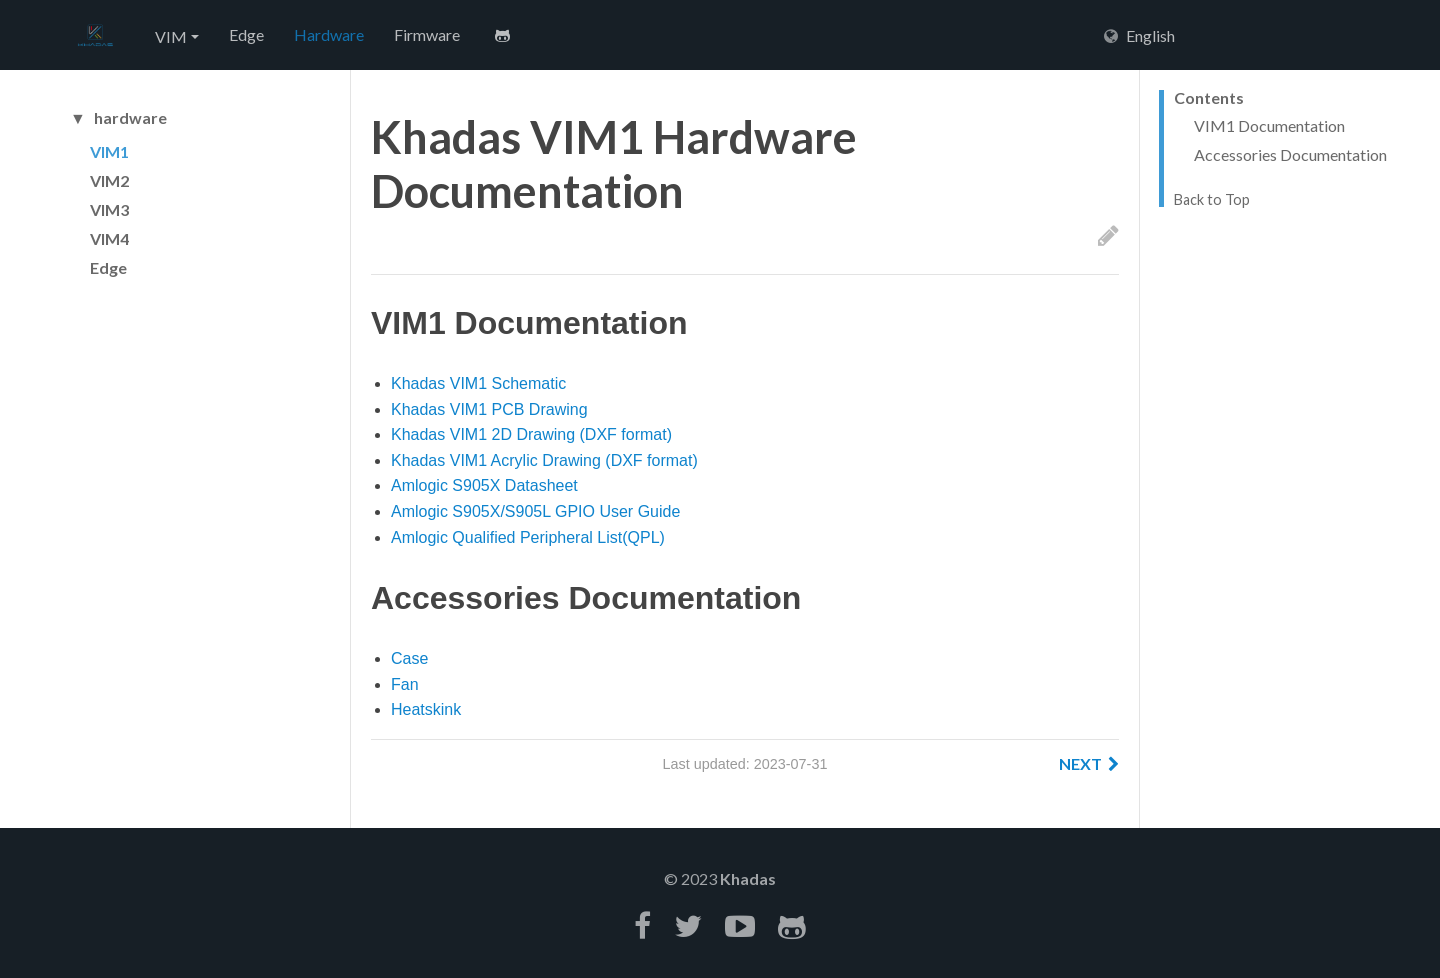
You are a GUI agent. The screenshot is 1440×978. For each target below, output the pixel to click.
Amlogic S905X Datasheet (484, 485)
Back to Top (1212, 200)
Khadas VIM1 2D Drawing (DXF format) (531, 434)
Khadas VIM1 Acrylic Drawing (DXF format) (544, 460)
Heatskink (426, 709)
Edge (246, 34)
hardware (130, 118)
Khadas (748, 878)
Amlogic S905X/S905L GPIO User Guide (535, 511)
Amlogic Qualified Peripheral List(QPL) (528, 537)
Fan (405, 684)
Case (409, 658)
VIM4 (109, 238)
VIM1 (109, 151)
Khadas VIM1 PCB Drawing (489, 409)
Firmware (427, 34)
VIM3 (109, 209)
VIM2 (109, 180)
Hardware (329, 34)
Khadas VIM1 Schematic (478, 383)
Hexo (95, 36)
